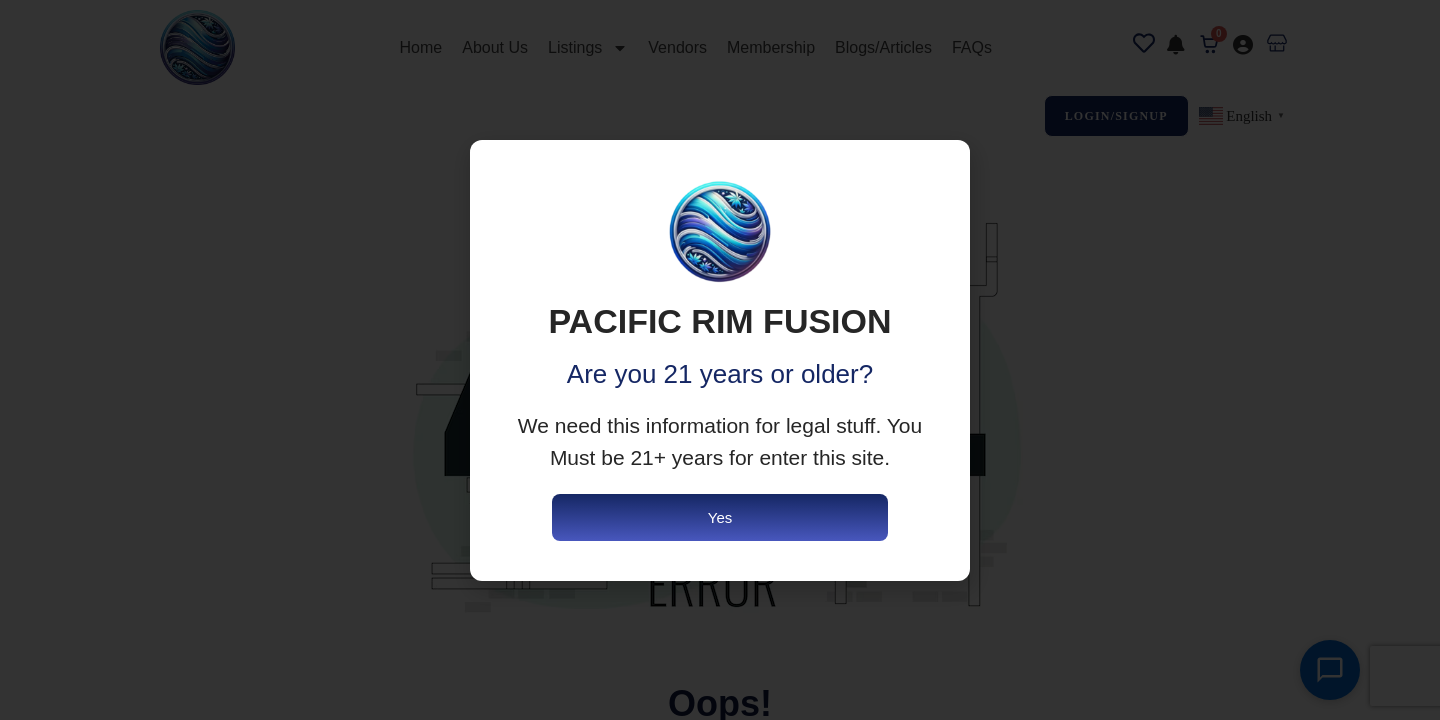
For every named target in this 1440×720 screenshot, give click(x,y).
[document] (720, 360)
